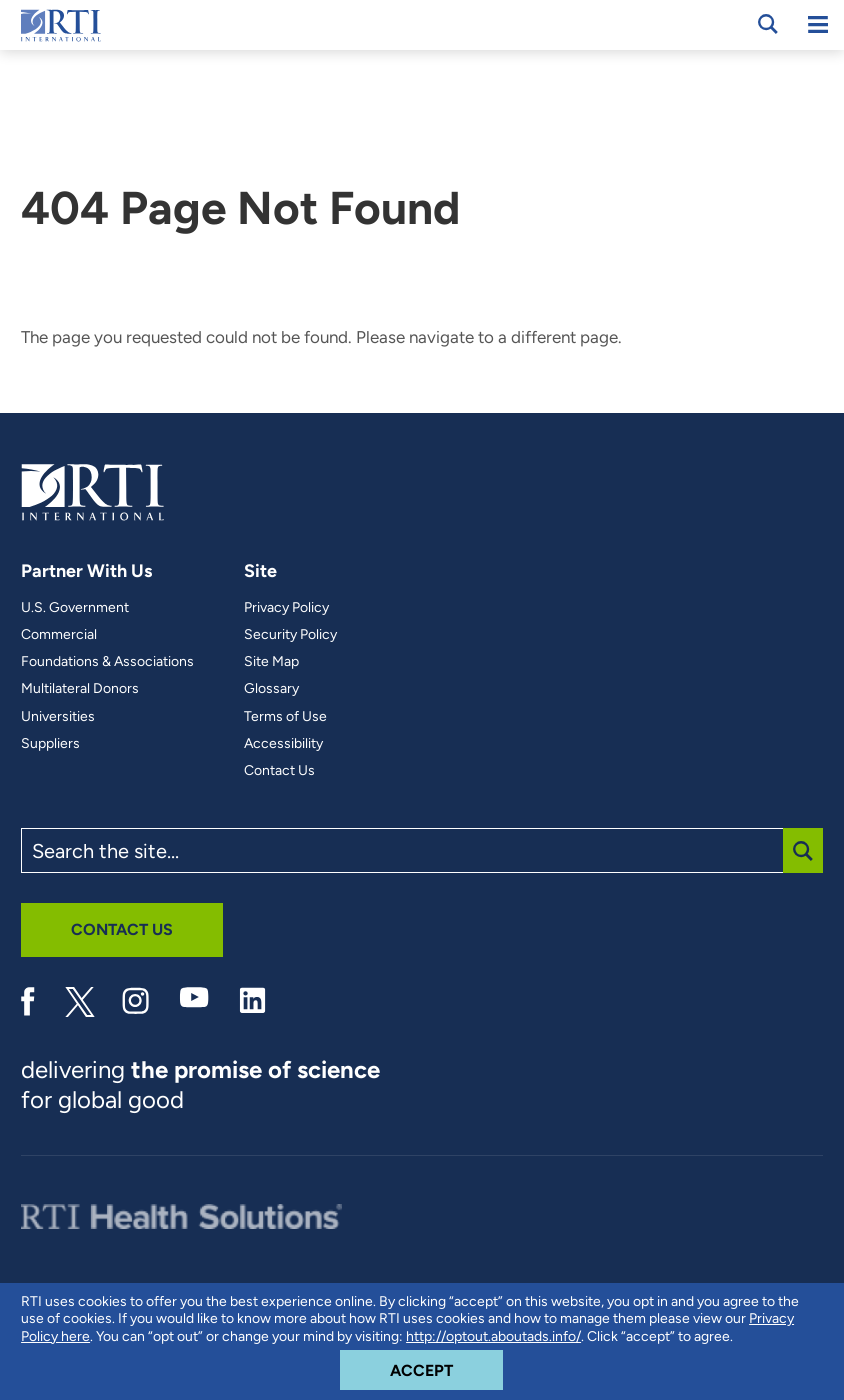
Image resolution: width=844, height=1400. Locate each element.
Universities (58, 717)
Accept (446, 1365)
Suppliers (50, 744)
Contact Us (279, 771)
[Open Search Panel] (768, 24)
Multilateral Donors (80, 689)
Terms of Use (285, 717)
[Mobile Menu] (818, 25)
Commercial (59, 635)
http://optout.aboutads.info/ (493, 1336)
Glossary (271, 689)
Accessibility (283, 744)
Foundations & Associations (107, 662)
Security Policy (290, 635)
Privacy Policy (286, 608)
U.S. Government (75, 608)
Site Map (271, 662)
